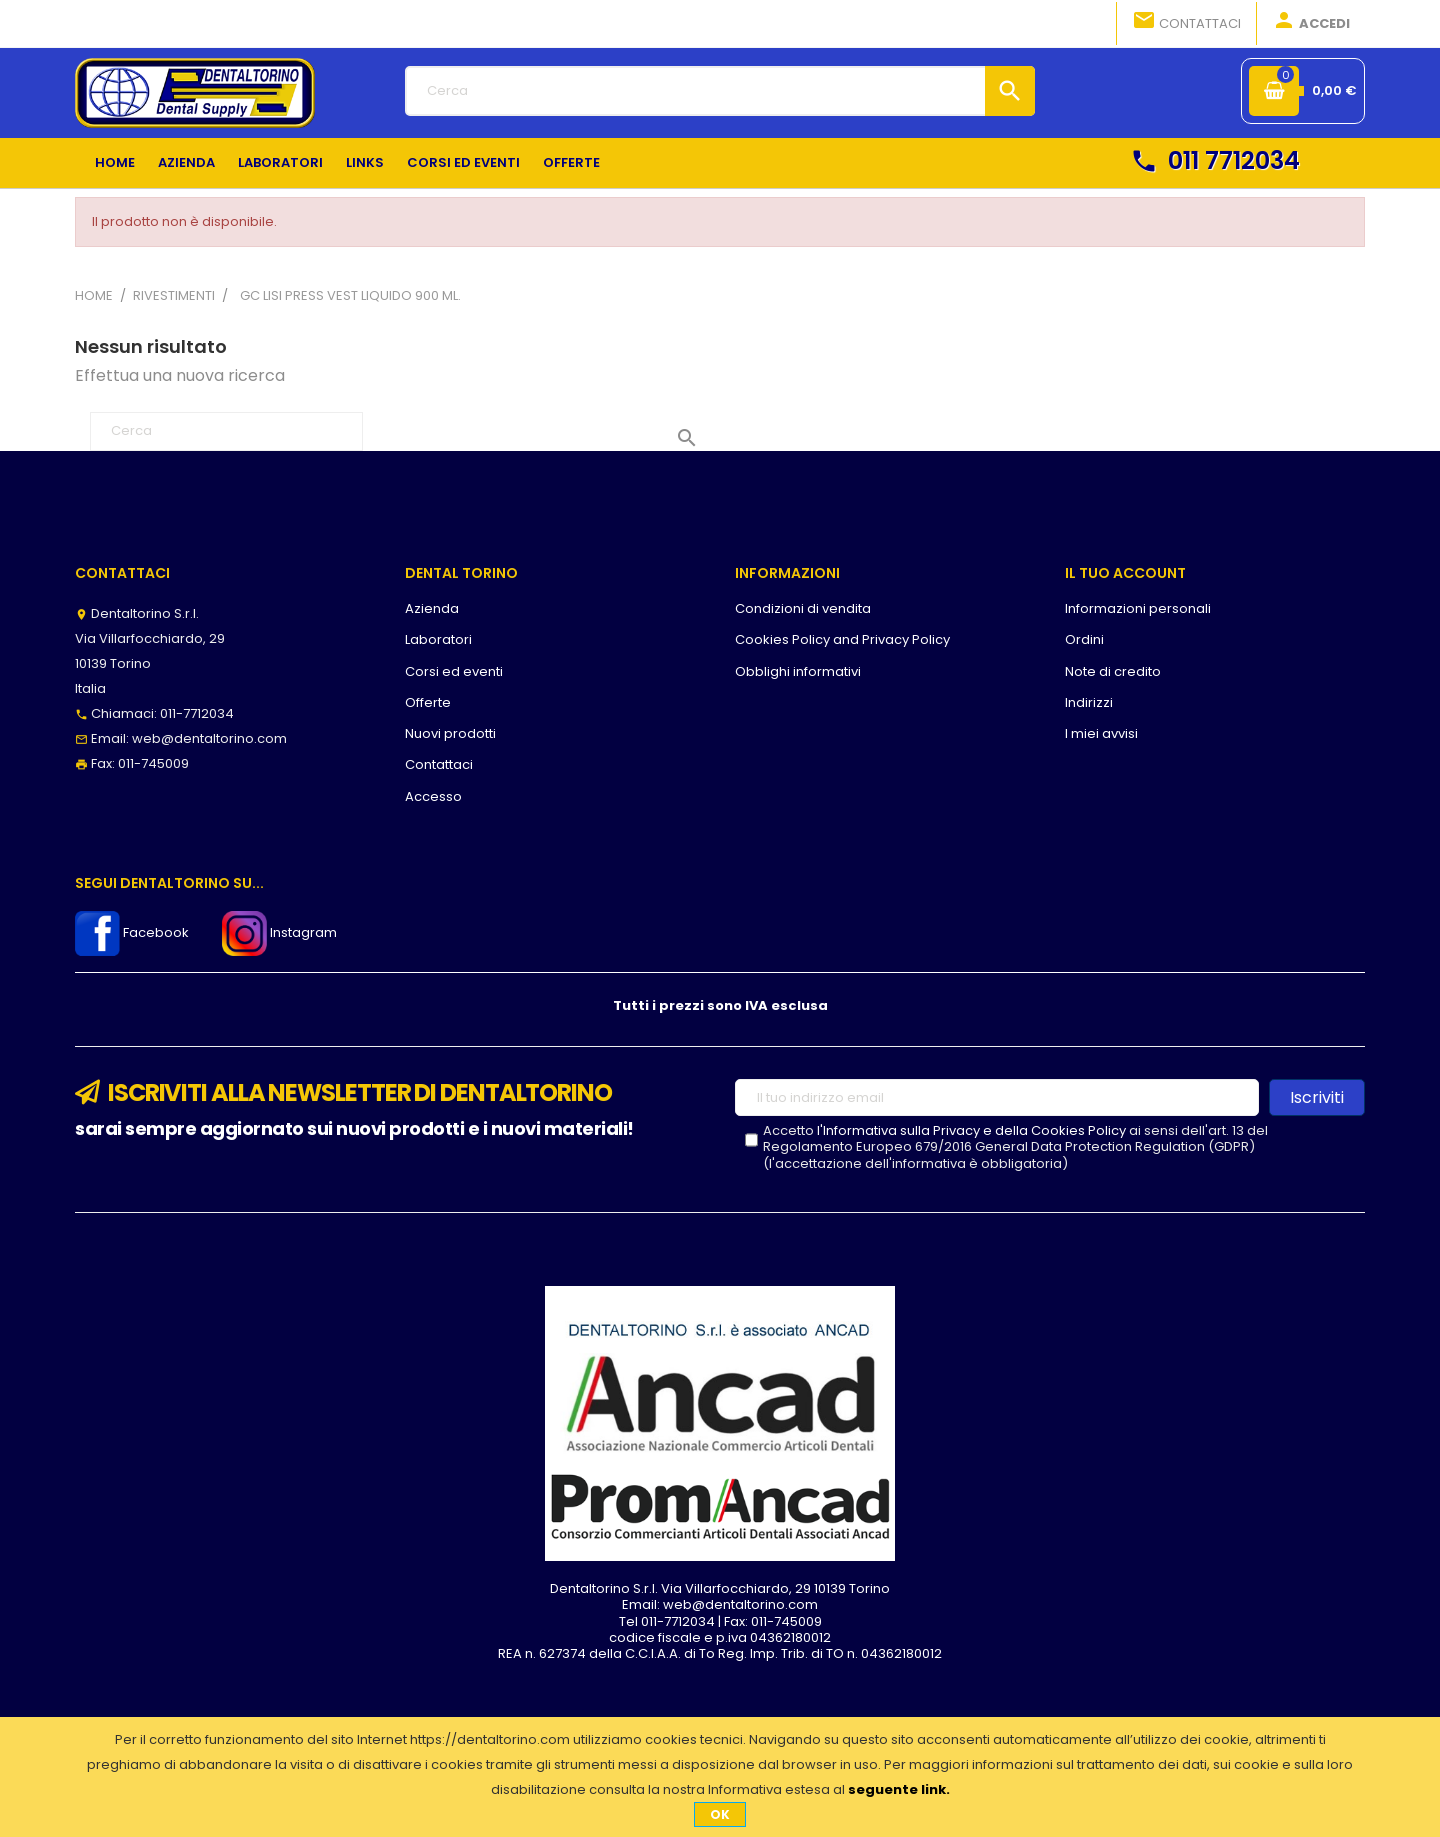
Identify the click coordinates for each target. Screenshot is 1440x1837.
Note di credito (1113, 671)
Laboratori (438, 639)
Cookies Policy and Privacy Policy (842, 639)
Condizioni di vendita (803, 608)
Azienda (432, 608)
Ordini (1084, 639)
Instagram (279, 932)
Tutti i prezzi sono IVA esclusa (720, 1005)
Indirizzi (1089, 702)
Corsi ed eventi (454, 671)
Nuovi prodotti (450, 733)
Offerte (428, 702)
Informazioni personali (1138, 608)
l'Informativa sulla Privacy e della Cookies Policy (971, 1130)
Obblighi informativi (798, 671)
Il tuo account (1125, 573)
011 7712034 (1215, 160)
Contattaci (1186, 22)
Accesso (433, 796)
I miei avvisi (1101, 733)
